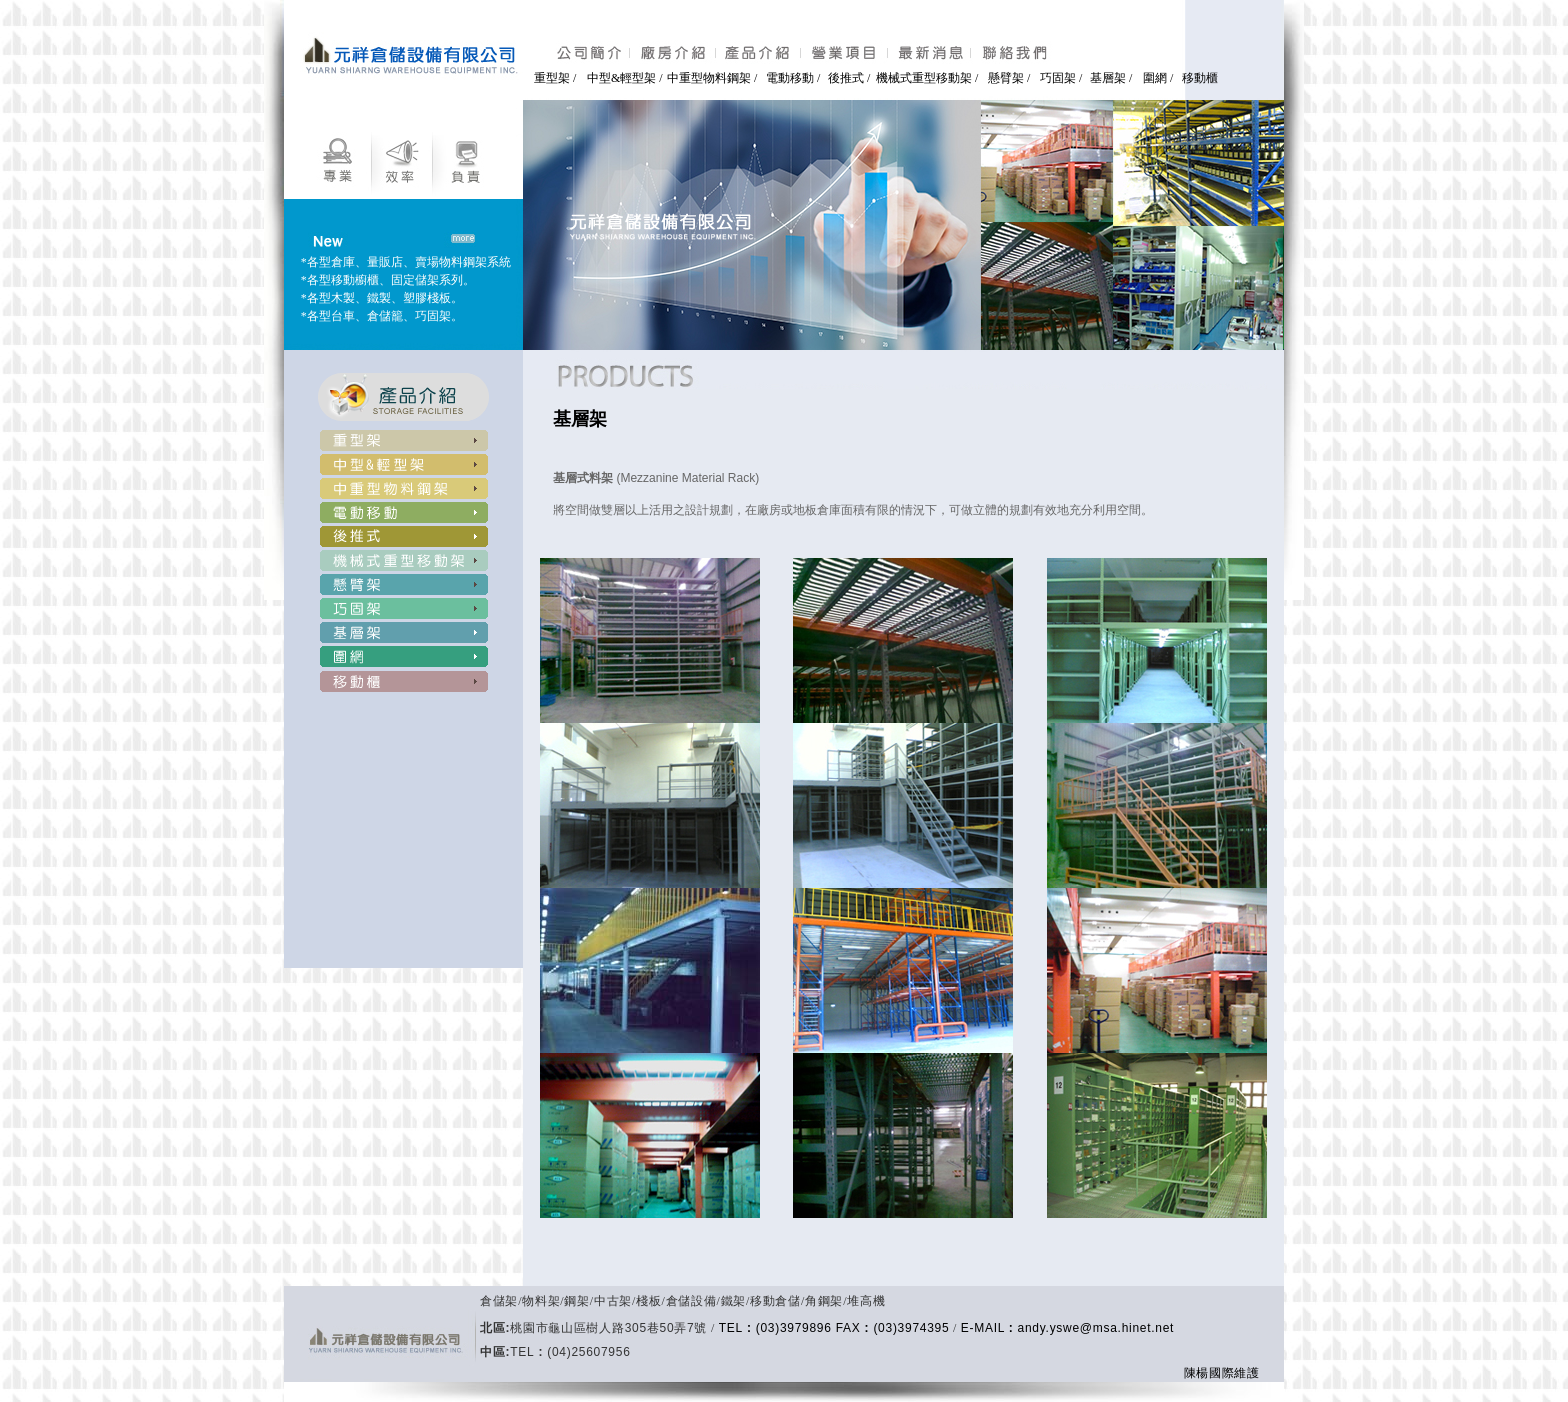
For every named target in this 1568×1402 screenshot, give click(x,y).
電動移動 (791, 78)
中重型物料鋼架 (709, 78)
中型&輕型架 (621, 78)
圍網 (1155, 78)
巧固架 (1058, 78)
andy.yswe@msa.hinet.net (1096, 1328)
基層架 (1108, 78)
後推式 (847, 78)
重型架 (552, 78)
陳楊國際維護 (1222, 1373)
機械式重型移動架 (924, 78)
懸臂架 (1007, 78)
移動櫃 (1200, 78)
